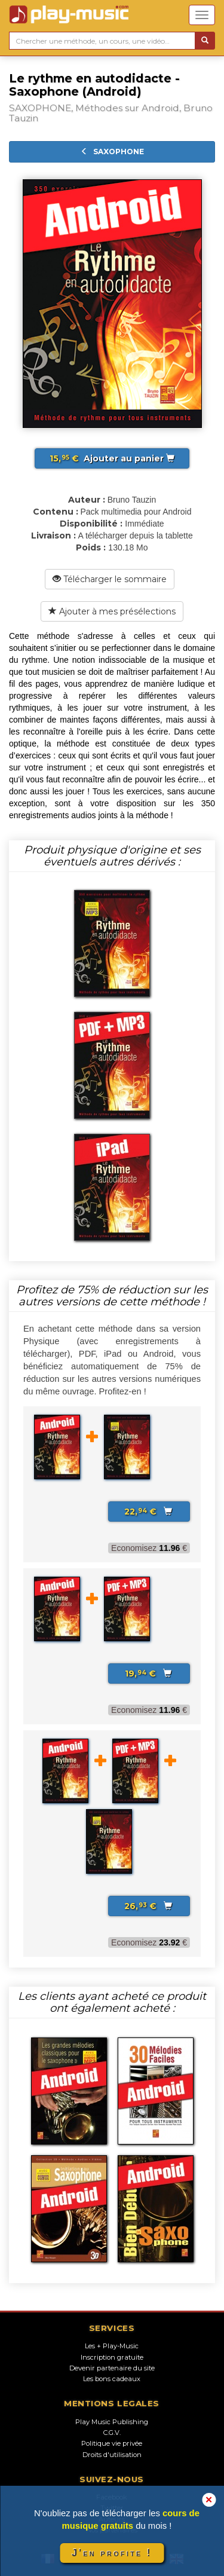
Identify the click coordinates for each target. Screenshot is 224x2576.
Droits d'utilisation (112, 2454)
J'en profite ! (112, 2553)
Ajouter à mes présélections (112, 611)
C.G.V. (112, 2432)
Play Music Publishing (111, 2422)
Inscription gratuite (112, 2357)
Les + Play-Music (112, 2346)
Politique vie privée (111, 2443)
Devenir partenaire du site (112, 2368)
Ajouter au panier (112, 458)
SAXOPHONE (112, 151)
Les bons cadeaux (111, 2379)
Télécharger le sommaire (110, 579)
